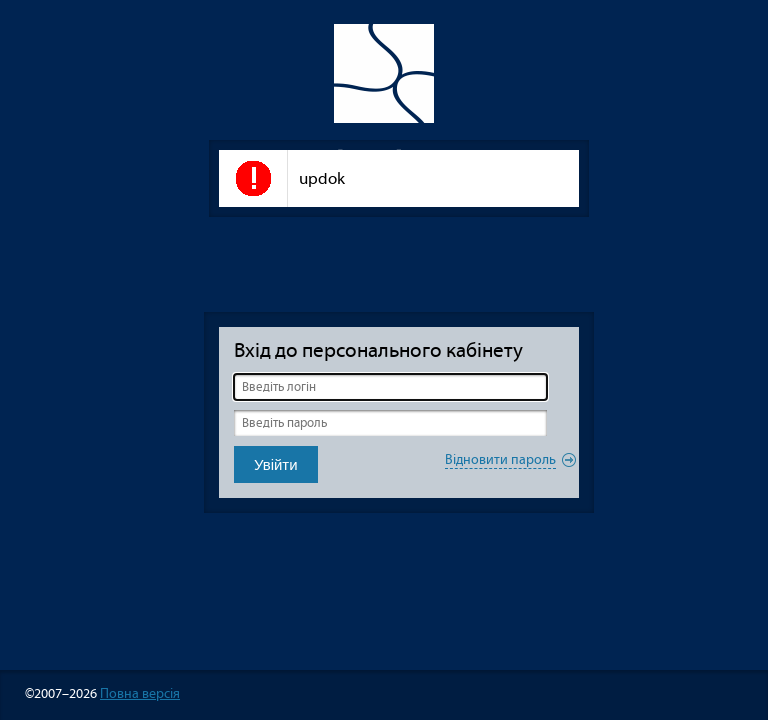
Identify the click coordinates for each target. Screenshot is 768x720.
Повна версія (140, 693)
